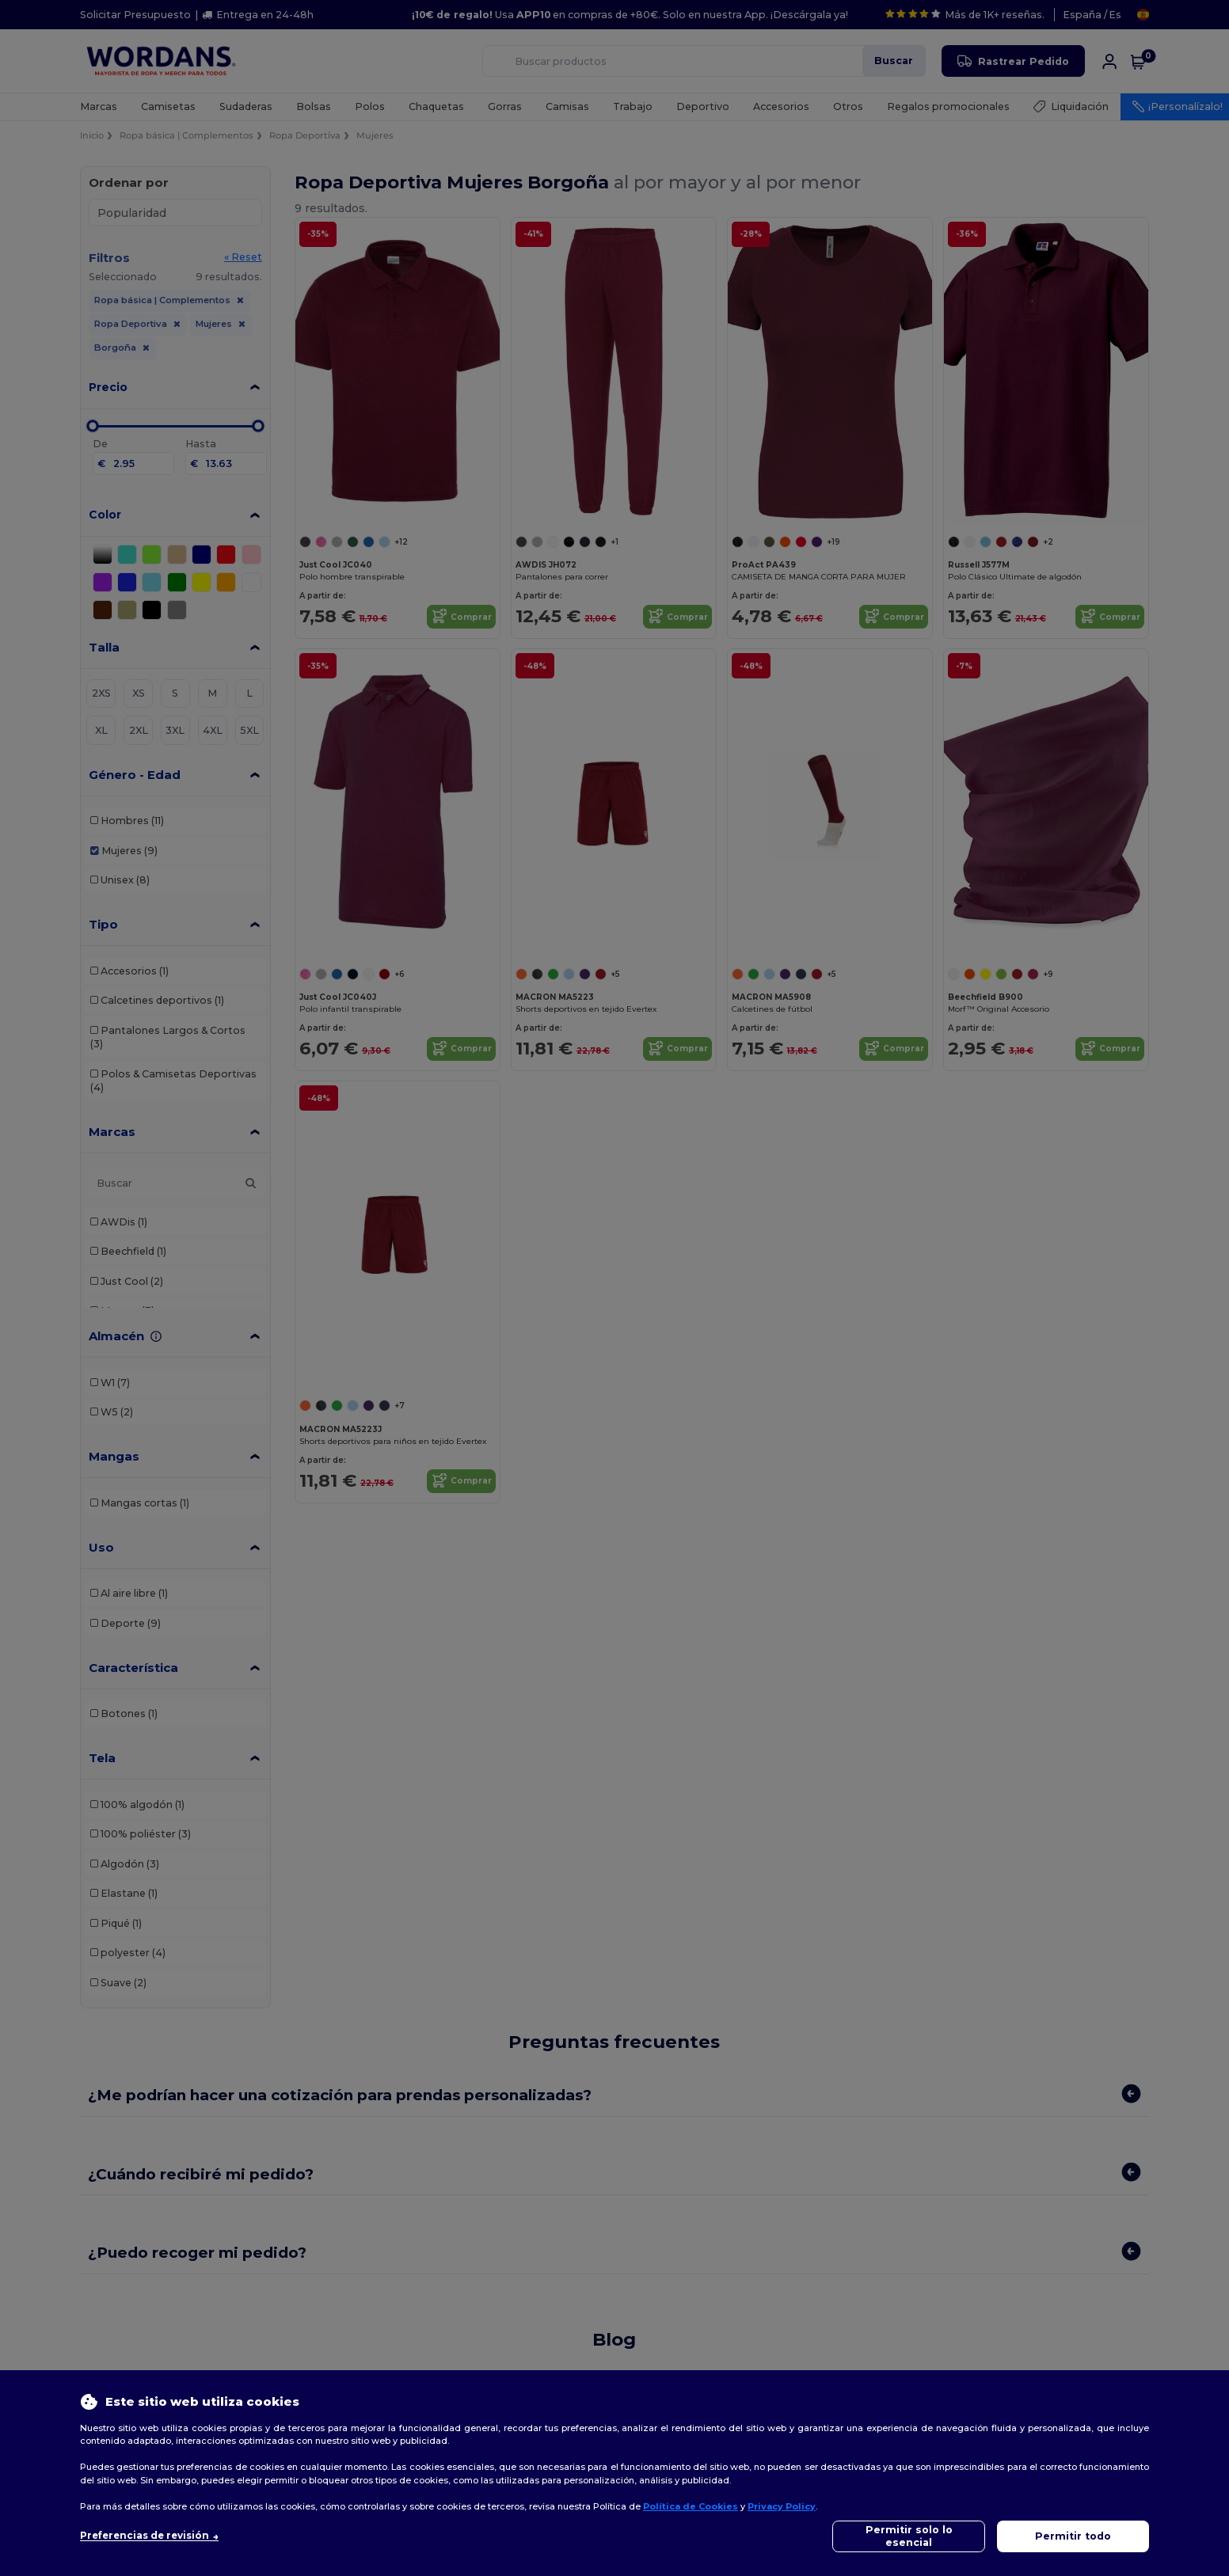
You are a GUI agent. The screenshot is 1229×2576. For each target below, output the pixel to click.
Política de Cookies (690, 2506)
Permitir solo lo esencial (909, 2536)
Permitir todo (1073, 2536)
